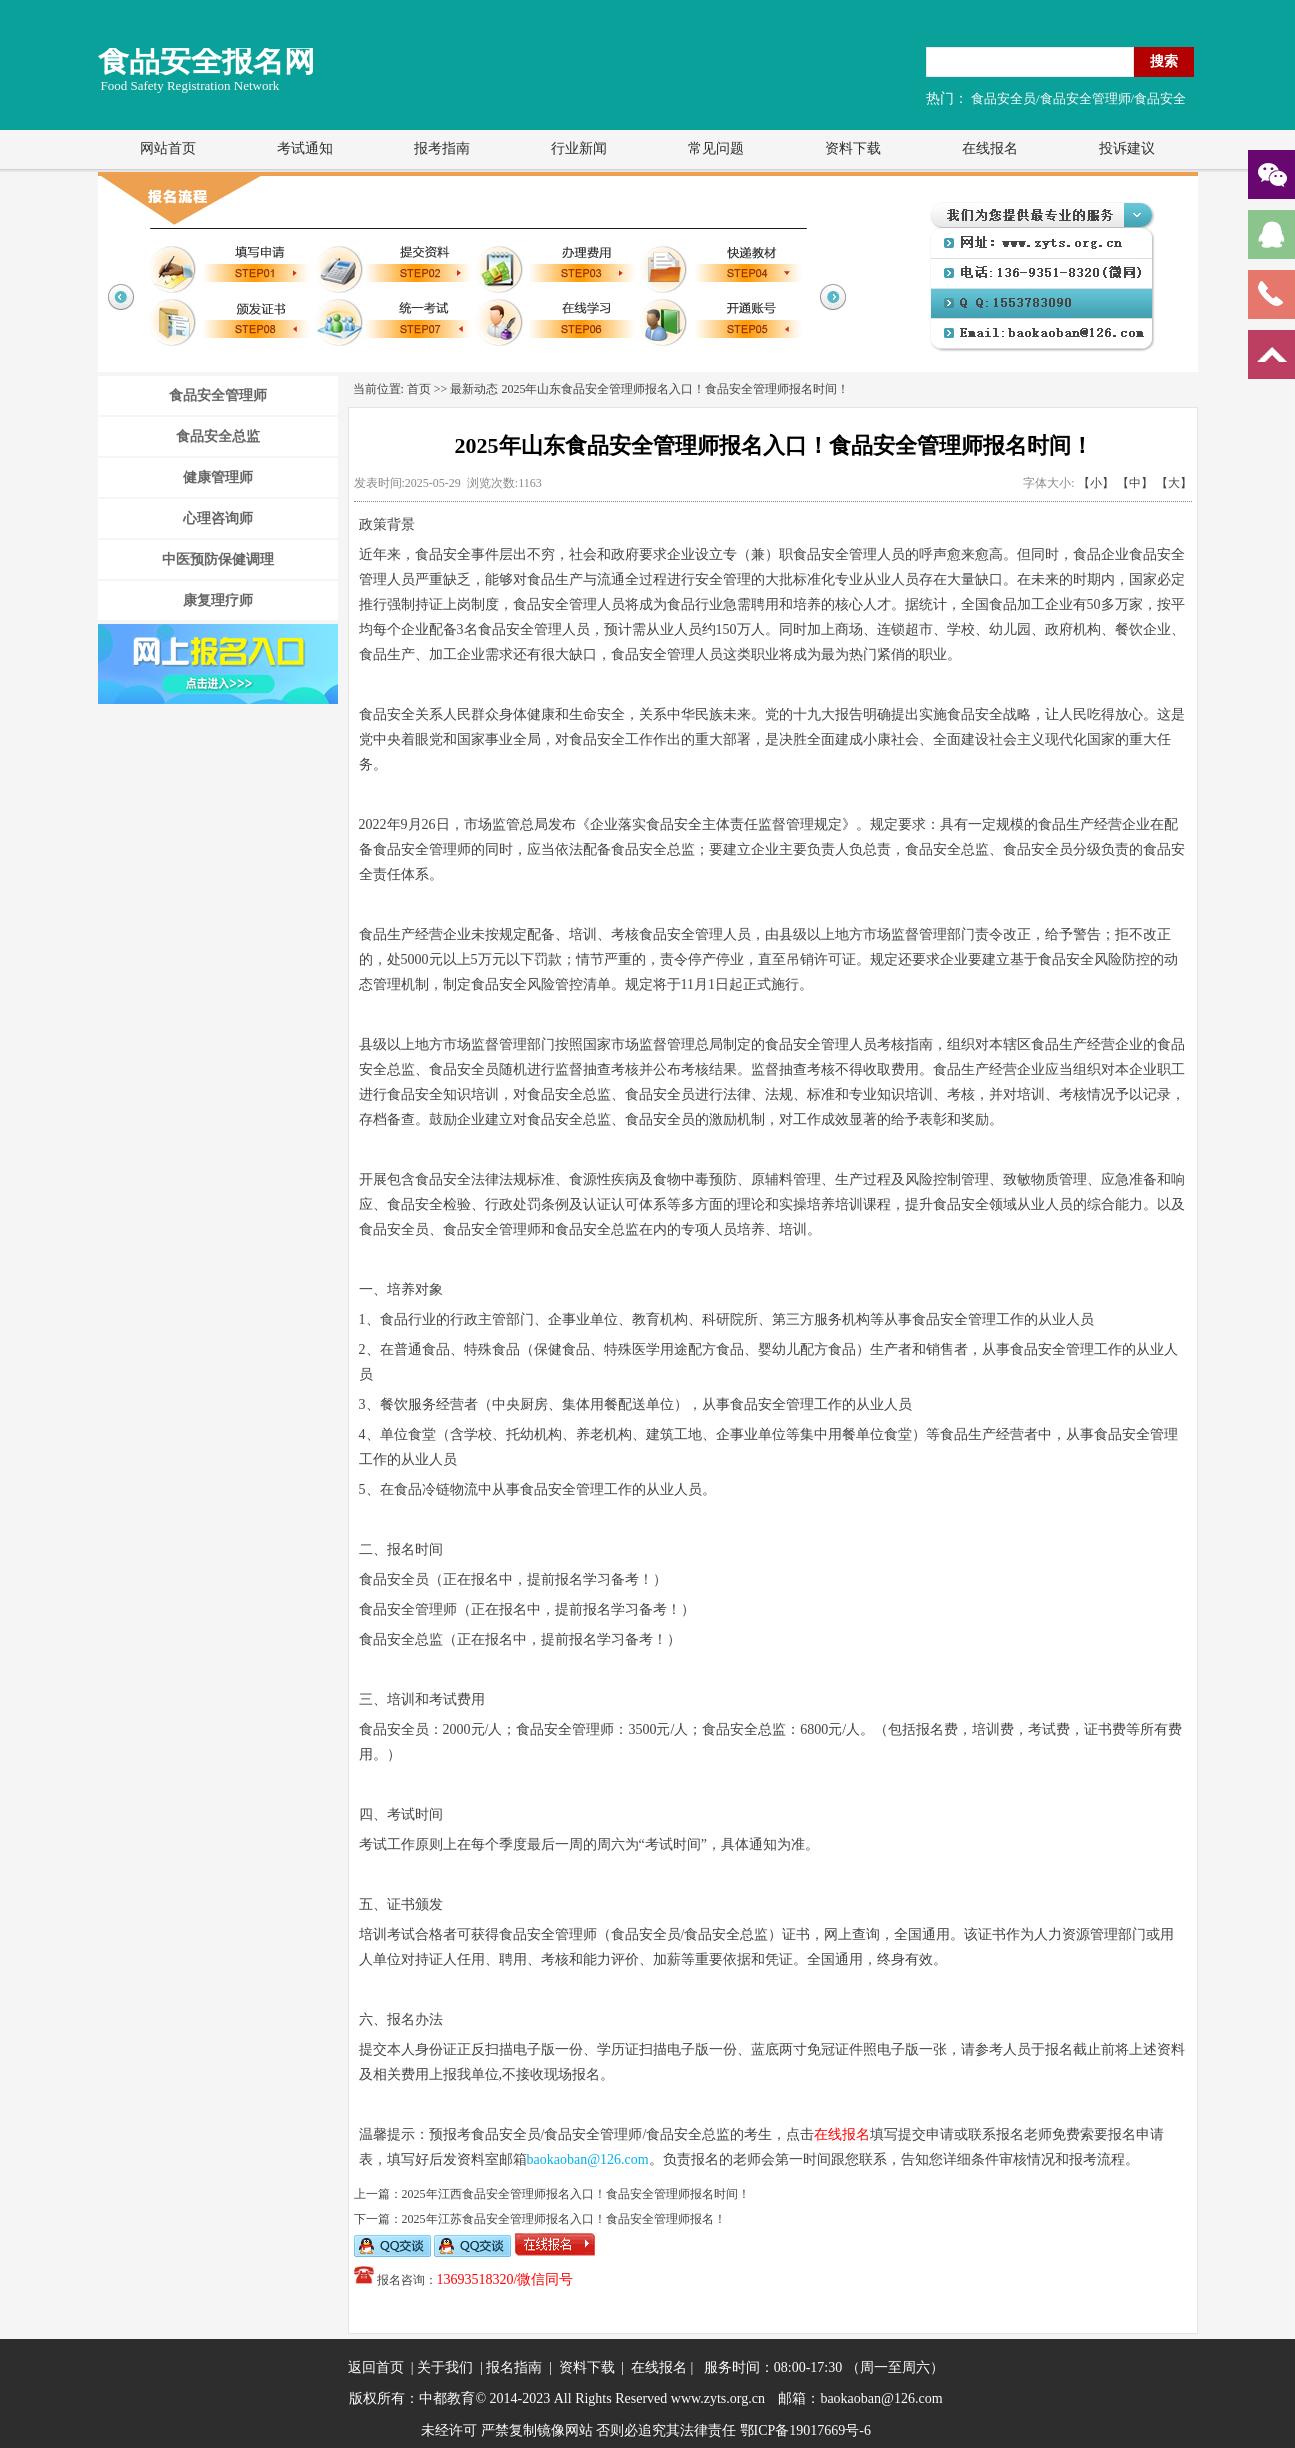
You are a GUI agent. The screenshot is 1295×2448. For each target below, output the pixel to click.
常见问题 (716, 148)
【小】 (1096, 483)
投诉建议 (1127, 148)
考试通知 (305, 148)
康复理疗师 (218, 600)
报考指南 (442, 148)
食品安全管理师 (218, 395)
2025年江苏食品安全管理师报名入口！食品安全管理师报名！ (564, 2219)
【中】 (1135, 483)
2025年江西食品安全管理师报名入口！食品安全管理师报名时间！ (576, 2194)
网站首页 (168, 148)
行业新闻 (579, 148)
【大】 (1174, 483)
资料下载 (853, 148)
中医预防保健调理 (218, 559)
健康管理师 (218, 477)
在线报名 (990, 148)
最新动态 (474, 389)
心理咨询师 (218, 518)
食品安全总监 (218, 436)
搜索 (1164, 61)
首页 (419, 389)
